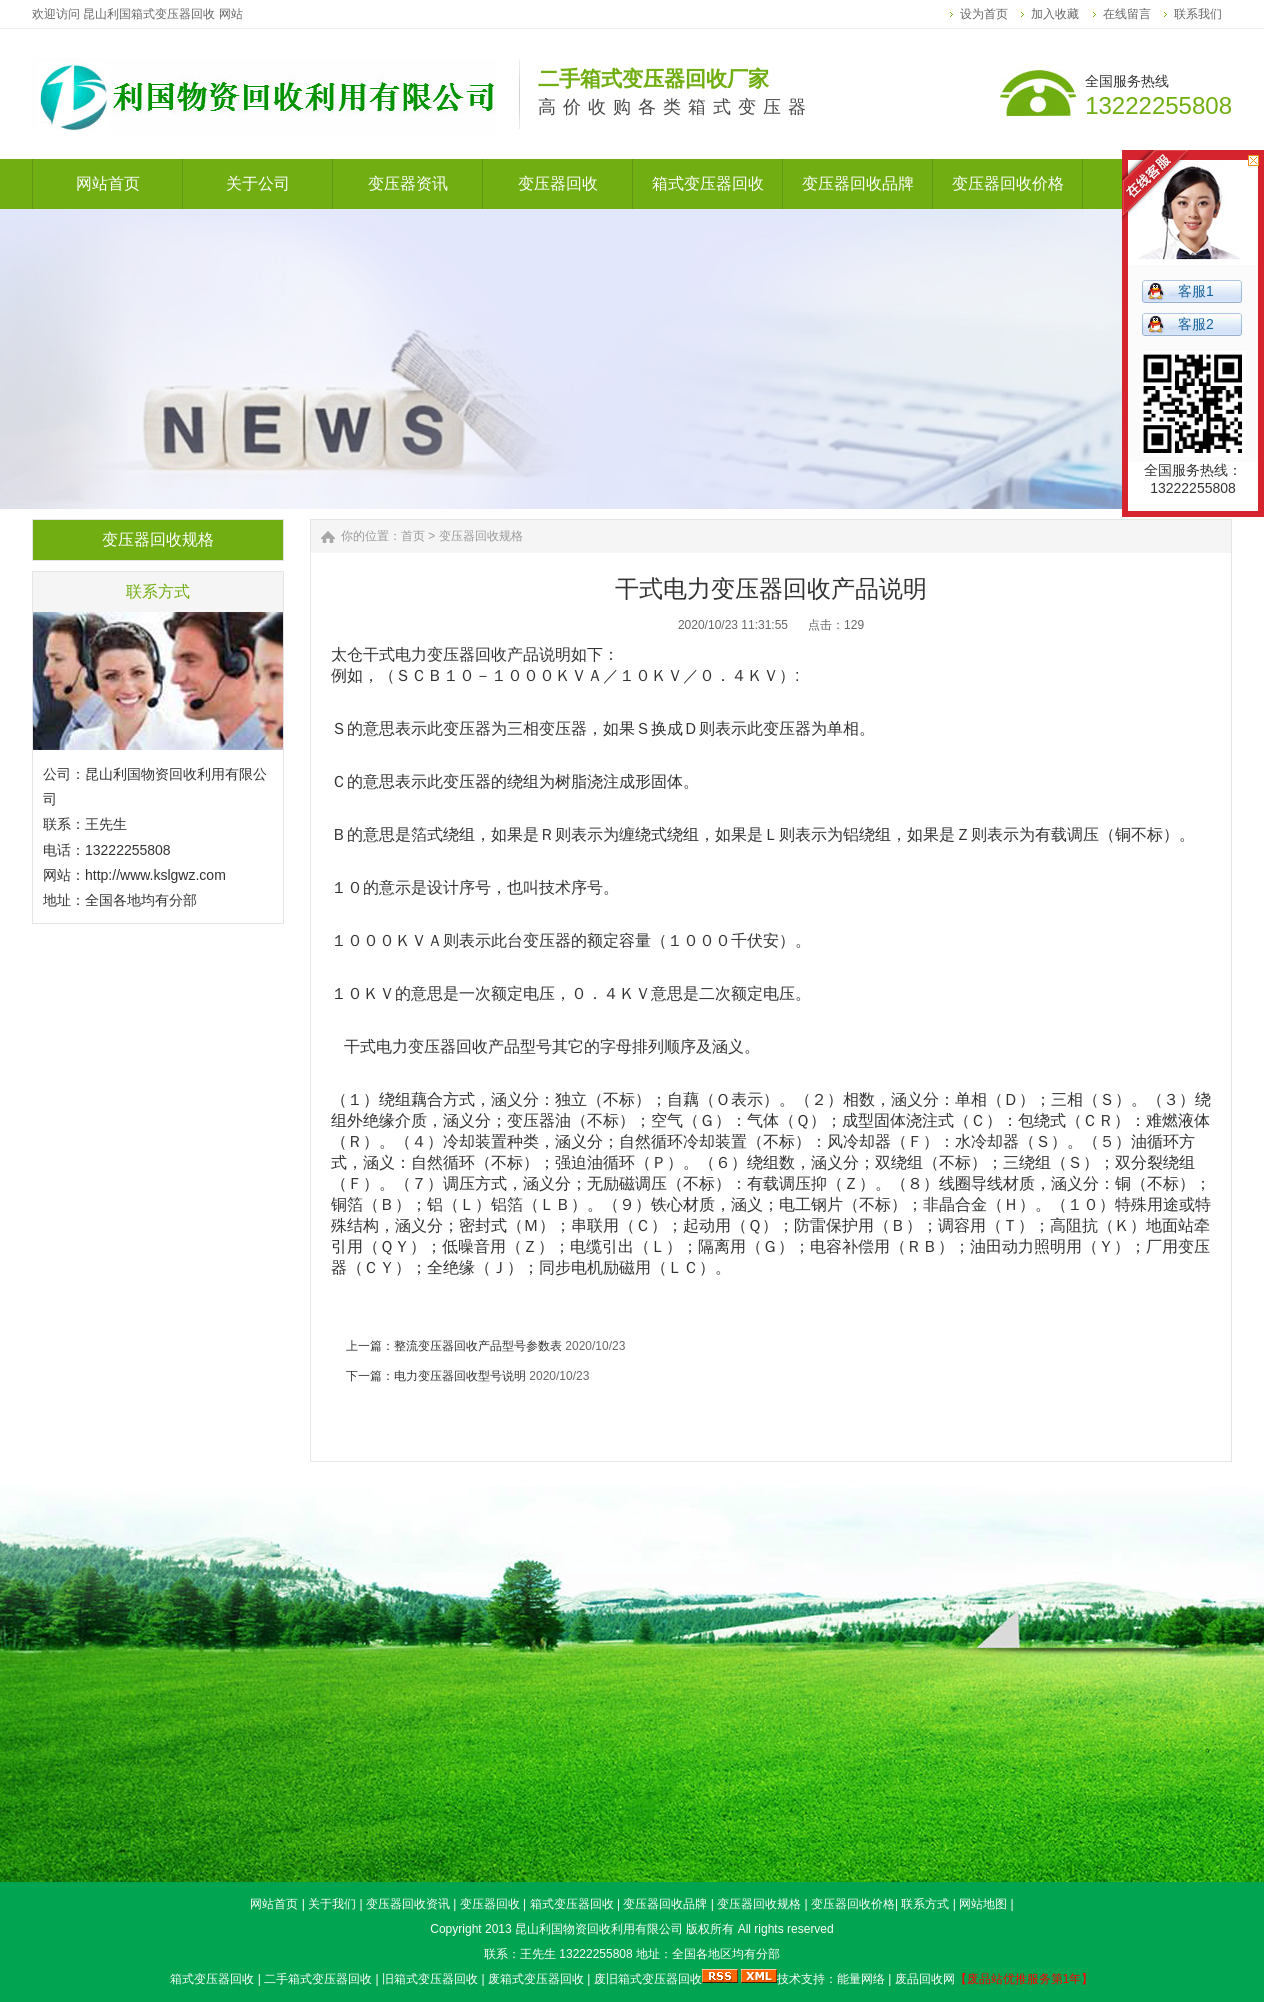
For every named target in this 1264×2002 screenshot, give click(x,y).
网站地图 (983, 1904)
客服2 (1196, 324)
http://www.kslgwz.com (155, 875)
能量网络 (861, 1979)
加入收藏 (1055, 14)
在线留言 (1127, 14)
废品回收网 (925, 1979)
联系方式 (925, 1904)
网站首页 (274, 1904)
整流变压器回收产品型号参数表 (478, 1346)
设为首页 (984, 14)
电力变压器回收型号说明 (460, 1376)
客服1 (1196, 291)
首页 (413, 536)
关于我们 (332, 1904)
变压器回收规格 (481, 536)
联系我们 (1198, 14)
